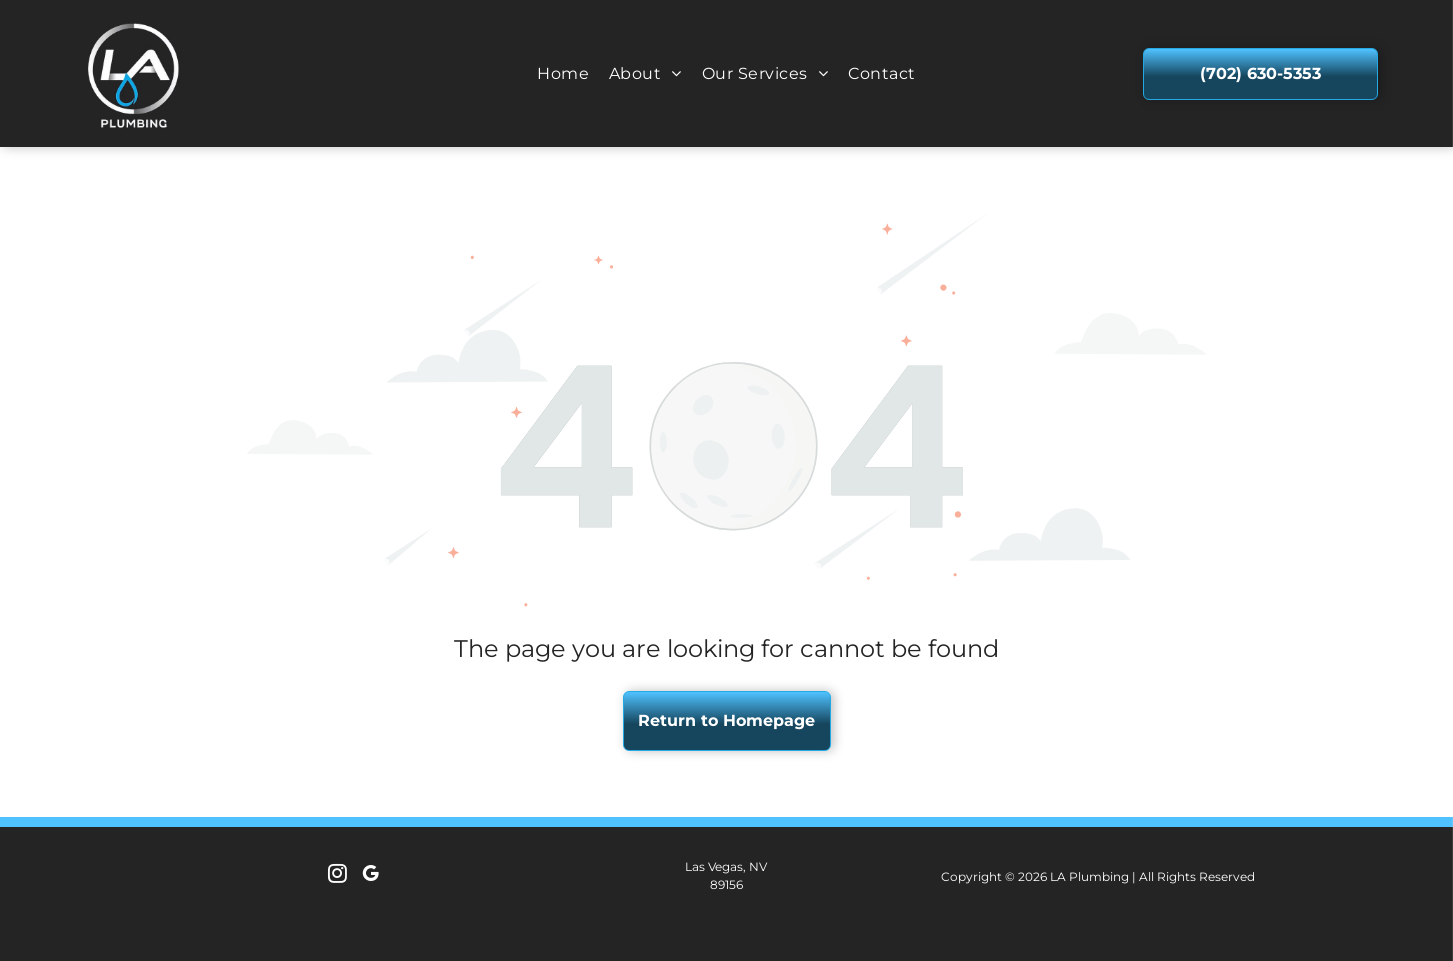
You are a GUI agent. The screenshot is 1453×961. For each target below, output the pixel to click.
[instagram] (338, 876)
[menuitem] (563, 73)
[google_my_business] (371, 876)
